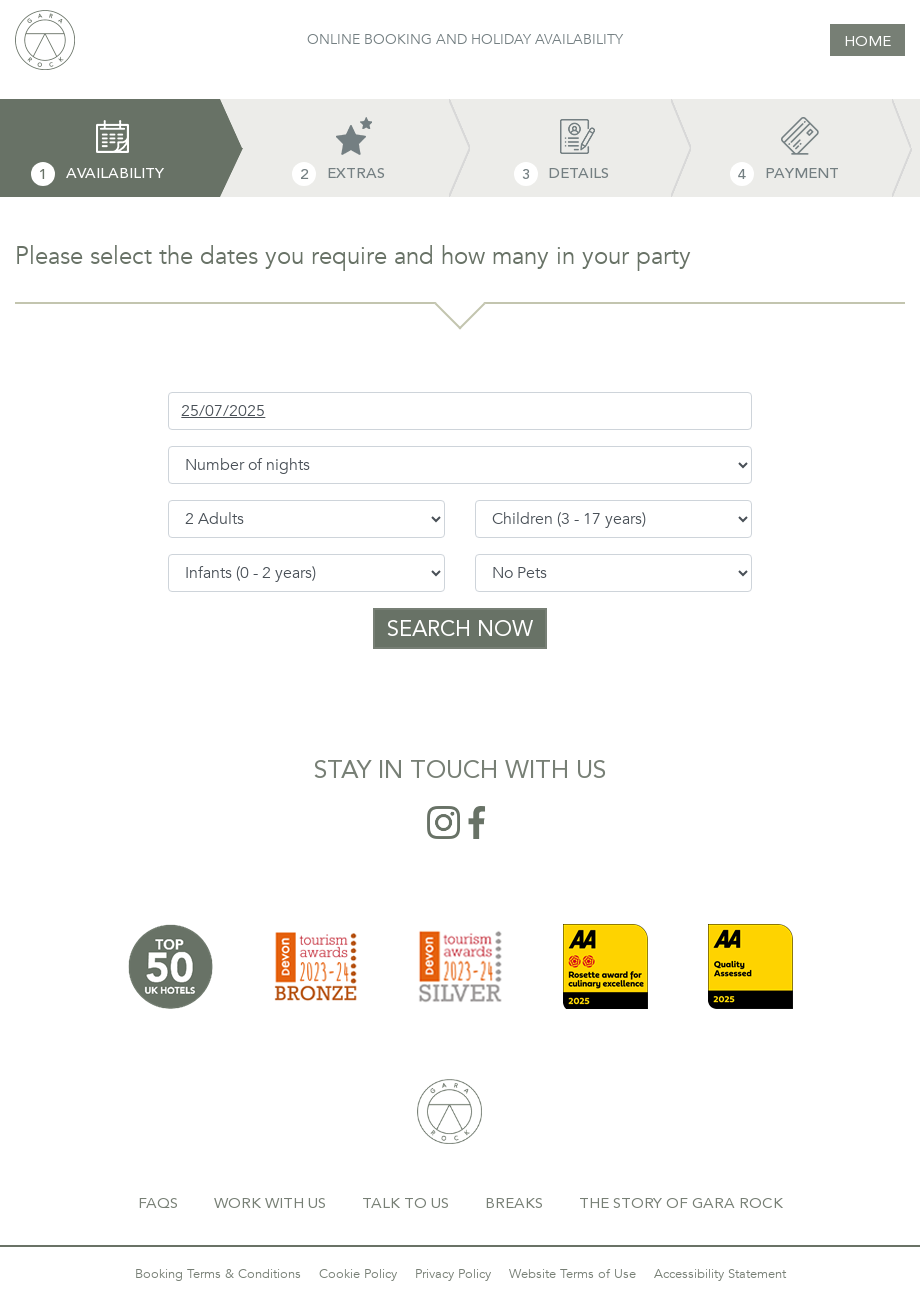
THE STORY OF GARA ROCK (681, 1203)
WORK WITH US (270, 1203)
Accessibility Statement (720, 1274)
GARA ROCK (449, 1111)
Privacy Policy (453, 1274)
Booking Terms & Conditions (218, 1274)
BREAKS (514, 1203)
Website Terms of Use (572, 1274)
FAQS (158, 1203)
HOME (867, 41)
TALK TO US (405, 1203)
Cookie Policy (358, 1274)
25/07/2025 (223, 411)
